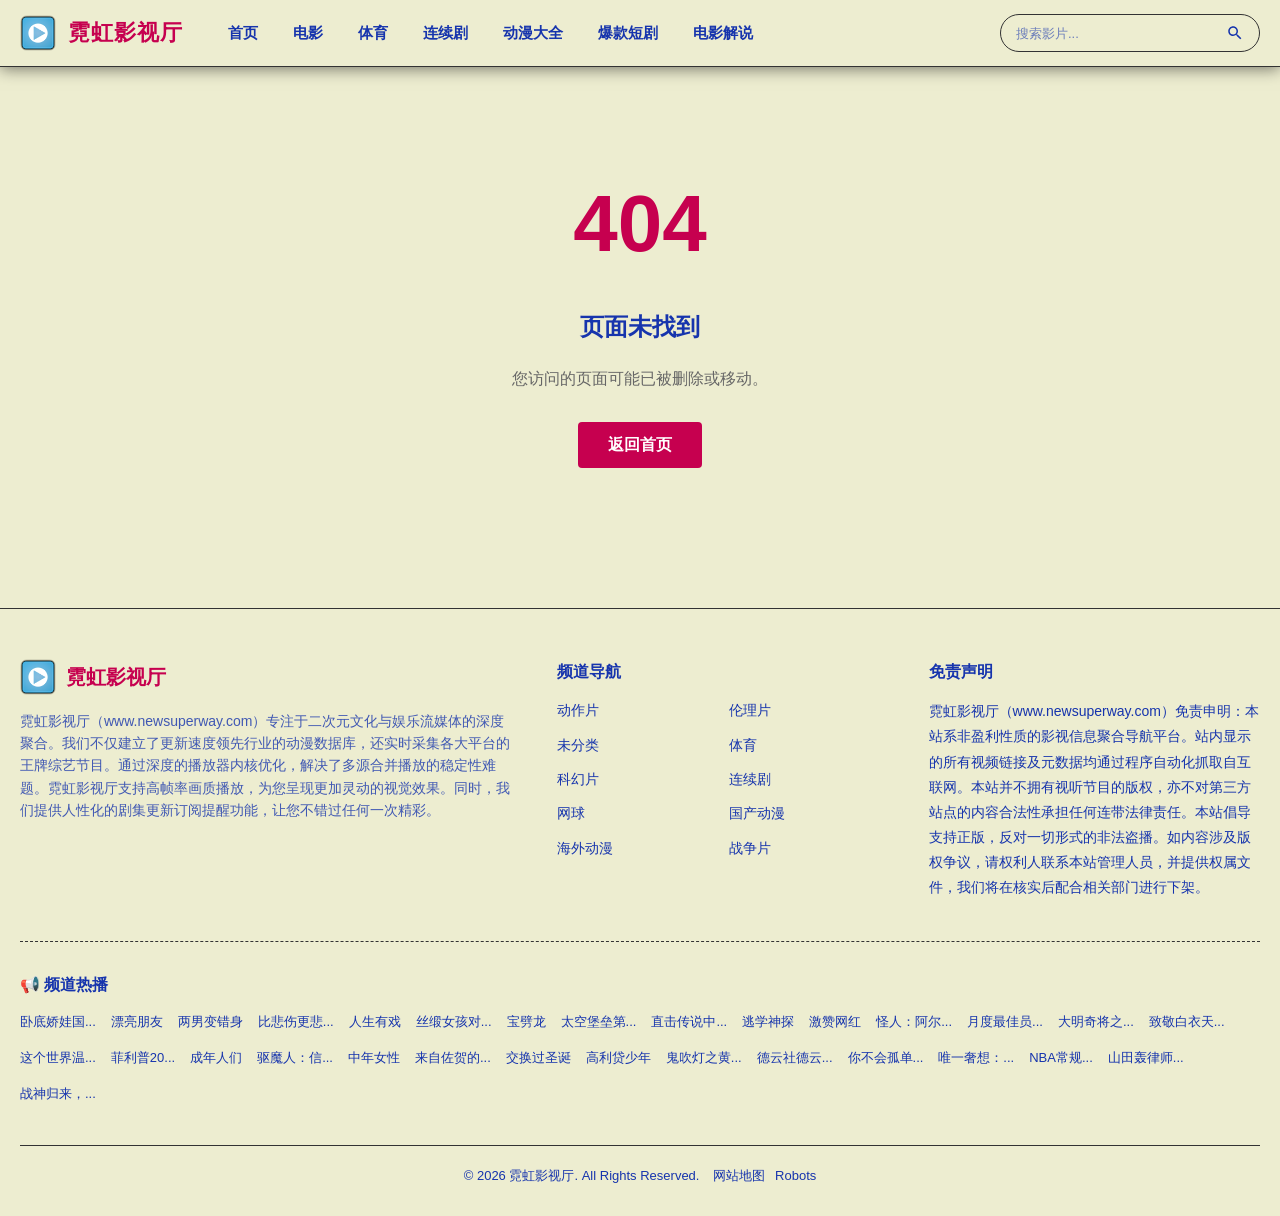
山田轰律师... (1146, 1057)
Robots (795, 1175)
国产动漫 (757, 813)
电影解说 (723, 35)
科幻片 (578, 779)
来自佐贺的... (453, 1057)
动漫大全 (533, 35)
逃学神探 (768, 1021)
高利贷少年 (618, 1057)
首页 (243, 35)
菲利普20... (143, 1057)
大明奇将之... (1096, 1021)
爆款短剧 (628, 35)
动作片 (578, 710)
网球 (571, 813)
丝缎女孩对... (454, 1021)
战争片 (750, 848)
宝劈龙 (526, 1021)
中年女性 (374, 1057)
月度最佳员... (1005, 1021)
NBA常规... (1061, 1057)
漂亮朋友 (137, 1021)
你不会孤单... (886, 1057)
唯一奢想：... (976, 1057)
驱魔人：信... (295, 1057)
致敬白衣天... (1187, 1021)
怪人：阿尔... (914, 1021)
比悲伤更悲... (296, 1021)
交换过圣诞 (538, 1057)
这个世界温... (58, 1057)
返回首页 (640, 444)
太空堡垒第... (599, 1021)
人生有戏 (375, 1021)
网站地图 (739, 1175)
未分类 (578, 745)
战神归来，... (58, 1093)
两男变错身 (210, 1021)
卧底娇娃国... (58, 1021)
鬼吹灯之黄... (704, 1057)
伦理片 (750, 710)
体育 (373, 35)
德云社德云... (795, 1057)
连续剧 (445, 35)
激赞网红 (835, 1021)
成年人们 (216, 1057)
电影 (308, 35)
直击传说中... (689, 1021)
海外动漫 (585, 848)
